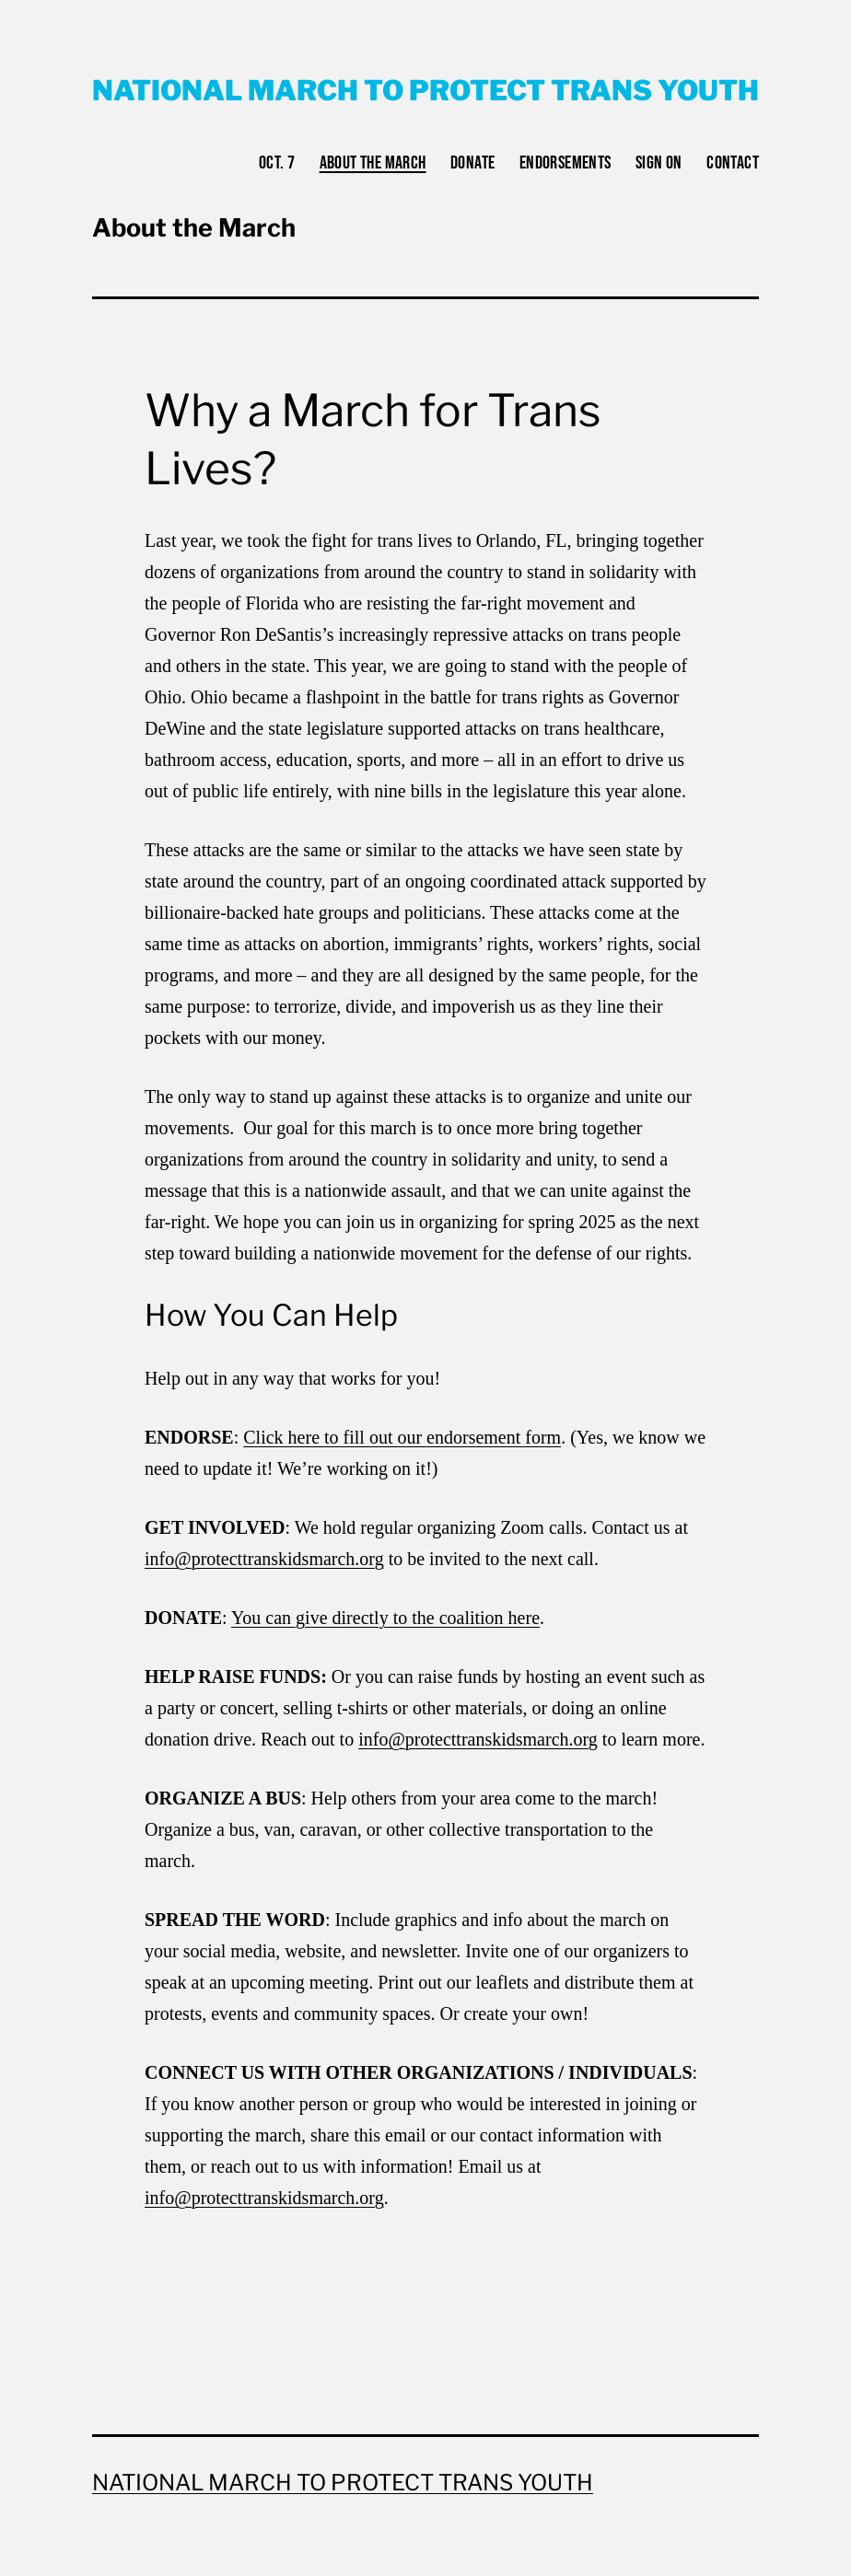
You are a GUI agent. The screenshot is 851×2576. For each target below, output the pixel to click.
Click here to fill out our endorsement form (402, 1437)
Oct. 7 (277, 163)
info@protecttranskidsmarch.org (264, 1559)
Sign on (658, 163)
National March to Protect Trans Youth (425, 90)
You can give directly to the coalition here (385, 1617)
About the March (373, 163)
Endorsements (565, 163)
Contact (732, 163)
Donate (472, 163)
